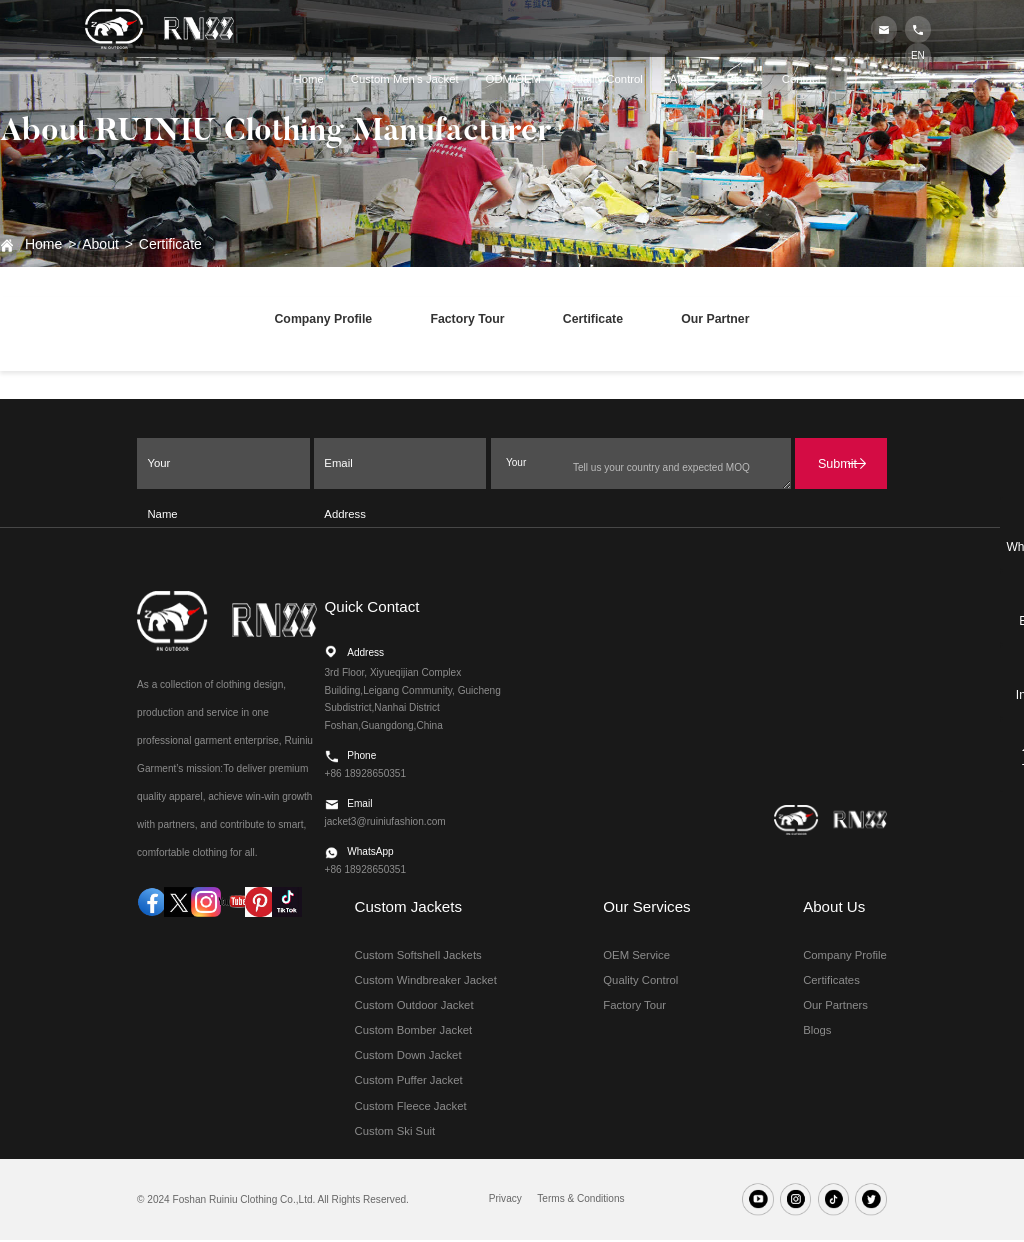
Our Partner (720, 321)
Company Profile (319, 321)
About (100, 244)
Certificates (831, 982)
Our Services (646, 908)
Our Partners (835, 1008)
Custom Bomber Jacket (414, 1033)
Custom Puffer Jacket (409, 1083)
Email (986, 620)
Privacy (505, 1201)
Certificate (170, 244)
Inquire (986, 693)
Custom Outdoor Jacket (414, 1008)
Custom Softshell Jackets (418, 957)
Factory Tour (466, 321)
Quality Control (640, 982)
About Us (834, 908)
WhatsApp (986, 547)
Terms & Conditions (580, 1201)
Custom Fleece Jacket (411, 1108)
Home (43, 244)
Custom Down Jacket (408, 1058)
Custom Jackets (408, 908)
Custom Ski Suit (395, 1134)
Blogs (817, 1033)
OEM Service (636, 957)
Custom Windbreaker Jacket (426, 982)
